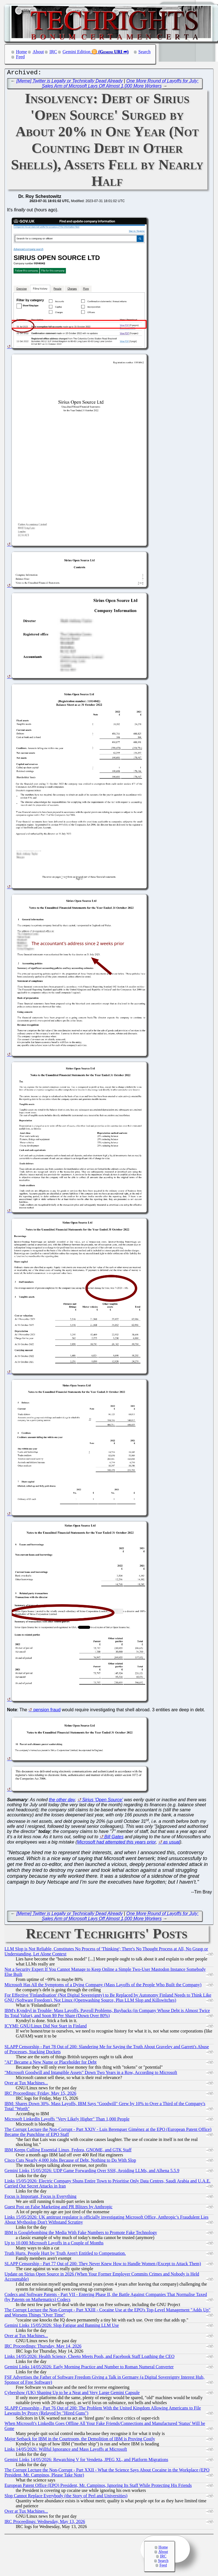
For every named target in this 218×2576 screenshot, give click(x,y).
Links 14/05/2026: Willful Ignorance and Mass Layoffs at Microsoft (65, 2450)
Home (21, 51)
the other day (62, 1801)
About (38, 51)
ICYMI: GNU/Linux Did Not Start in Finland (45, 2027)
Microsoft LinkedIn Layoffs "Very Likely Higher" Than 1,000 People (67, 2120)
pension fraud (47, 1711)
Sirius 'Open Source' (102, 1801)
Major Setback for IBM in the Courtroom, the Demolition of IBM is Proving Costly (79, 2440)
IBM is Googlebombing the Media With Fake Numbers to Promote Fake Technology (80, 2234)
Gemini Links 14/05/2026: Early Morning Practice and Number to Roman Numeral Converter (89, 2368)
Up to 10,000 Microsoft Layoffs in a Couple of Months (54, 2244)
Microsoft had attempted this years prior (116, 1843)
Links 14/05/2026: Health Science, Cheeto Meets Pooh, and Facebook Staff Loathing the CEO (89, 2357)
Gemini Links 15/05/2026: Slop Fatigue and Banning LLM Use (61, 2326)
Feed (20, 56)
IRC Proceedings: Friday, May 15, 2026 (40, 2094)
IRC (53, 51)
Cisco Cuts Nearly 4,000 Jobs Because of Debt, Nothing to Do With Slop (70, 2161)
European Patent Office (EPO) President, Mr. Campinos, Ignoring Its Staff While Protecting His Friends (98, 2486)
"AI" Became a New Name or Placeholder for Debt (50, 2063)
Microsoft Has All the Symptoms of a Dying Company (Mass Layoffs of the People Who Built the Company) (102, 1986)
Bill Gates (113, 1838)
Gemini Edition (76, 51)
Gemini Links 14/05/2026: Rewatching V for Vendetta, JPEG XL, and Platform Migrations (86, 2461)
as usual (171, 1843)
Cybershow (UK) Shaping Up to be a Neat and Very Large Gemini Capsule (72, 2394)
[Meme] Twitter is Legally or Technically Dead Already (69, 82)
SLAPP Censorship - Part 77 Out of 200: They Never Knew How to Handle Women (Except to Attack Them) (102, 2265)
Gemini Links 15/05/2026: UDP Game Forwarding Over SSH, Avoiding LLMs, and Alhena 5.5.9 (91, 2172)
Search (144, 51)
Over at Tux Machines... (26, 2084)
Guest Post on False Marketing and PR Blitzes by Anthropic (58, 2208)
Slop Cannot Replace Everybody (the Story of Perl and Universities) (66, 2497)
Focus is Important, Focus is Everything (40, 2197)
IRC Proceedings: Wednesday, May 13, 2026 (44, 2522)
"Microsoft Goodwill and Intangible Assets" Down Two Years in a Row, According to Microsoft (90, 2073)
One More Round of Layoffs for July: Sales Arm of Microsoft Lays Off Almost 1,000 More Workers (120, 85)
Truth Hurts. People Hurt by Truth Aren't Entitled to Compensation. (65, 2254)
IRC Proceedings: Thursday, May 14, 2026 (42, 2347)
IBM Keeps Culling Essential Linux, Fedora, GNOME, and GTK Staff (67, 2151)
